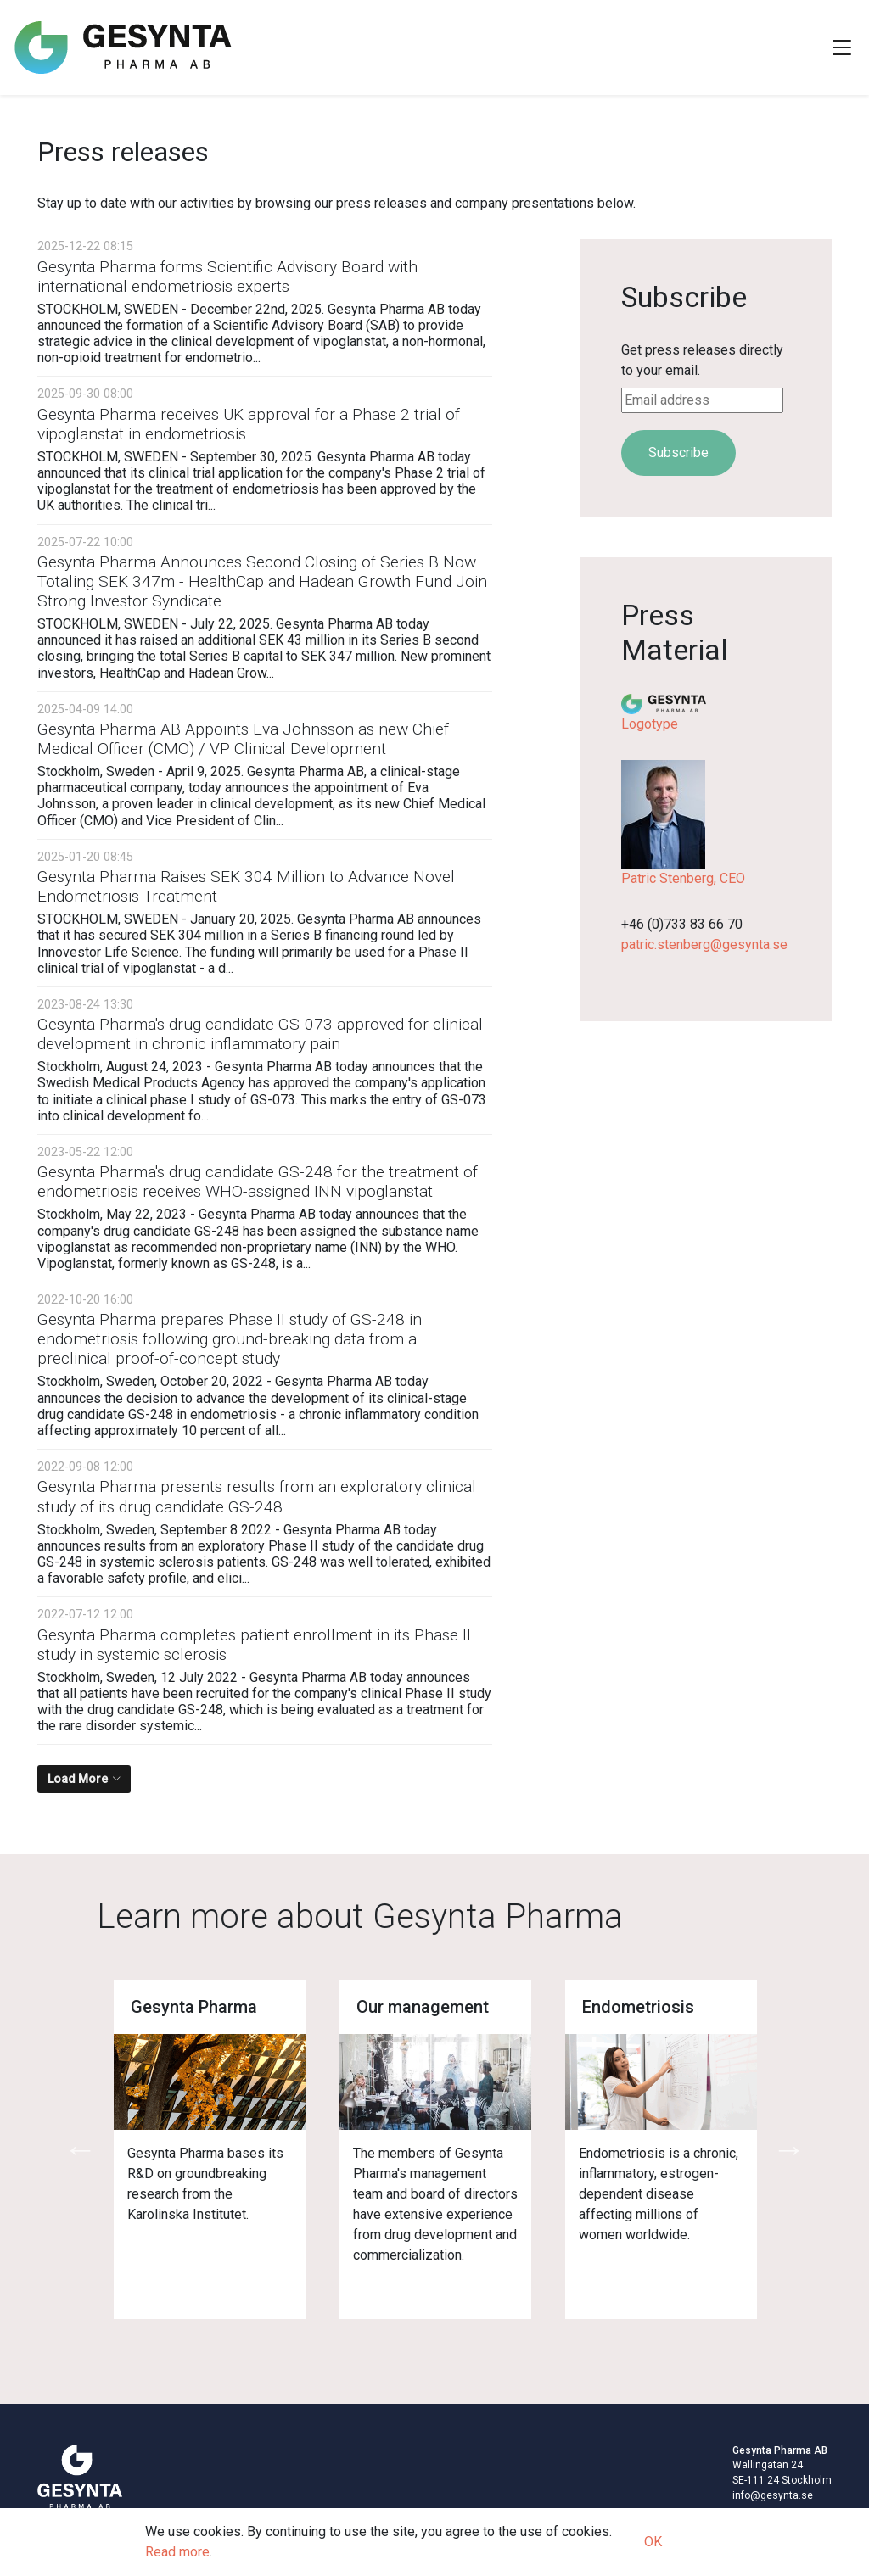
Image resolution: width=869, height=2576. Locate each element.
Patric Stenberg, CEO (683, 878)
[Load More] (84, 1779)
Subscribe (678, 452)
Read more (177, 2552)
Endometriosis (638, 2007)
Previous (80, 2149)
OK (653, 2542)
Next (789, 2149)
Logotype (649, 724)
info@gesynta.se (772, 2495)
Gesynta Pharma (194, 2007)
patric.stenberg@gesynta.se (704, 944)
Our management (422, 2007)
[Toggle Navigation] (841, 47)
